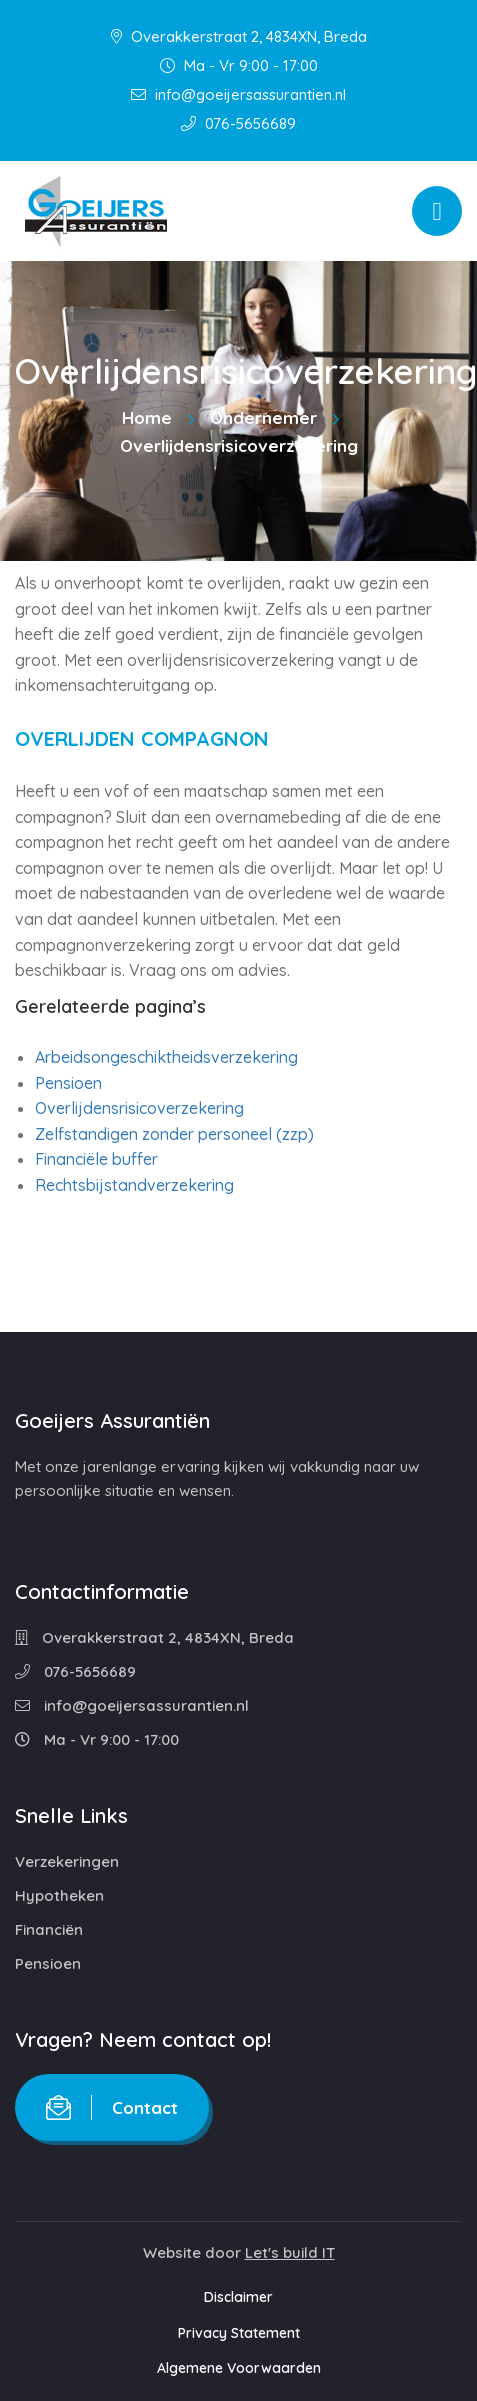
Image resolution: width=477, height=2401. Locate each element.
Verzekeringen (67, 1861)
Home (147, 417)
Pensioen (68, 1083)
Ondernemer (263, 417)
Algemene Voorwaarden (239, 2368)
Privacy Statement (239, 2333)
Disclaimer (238, 2297)
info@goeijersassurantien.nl (238, 94)
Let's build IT (290, 2252)
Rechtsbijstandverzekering (134, 1185)
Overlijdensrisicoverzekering (139, 1108)
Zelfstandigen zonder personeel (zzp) (174, 1134)
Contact (112, 2107)
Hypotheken (59, 1895)
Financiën (49, 1929)
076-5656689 (238, 123)
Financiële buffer (96, 1159)
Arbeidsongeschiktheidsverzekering (166, 1057)
